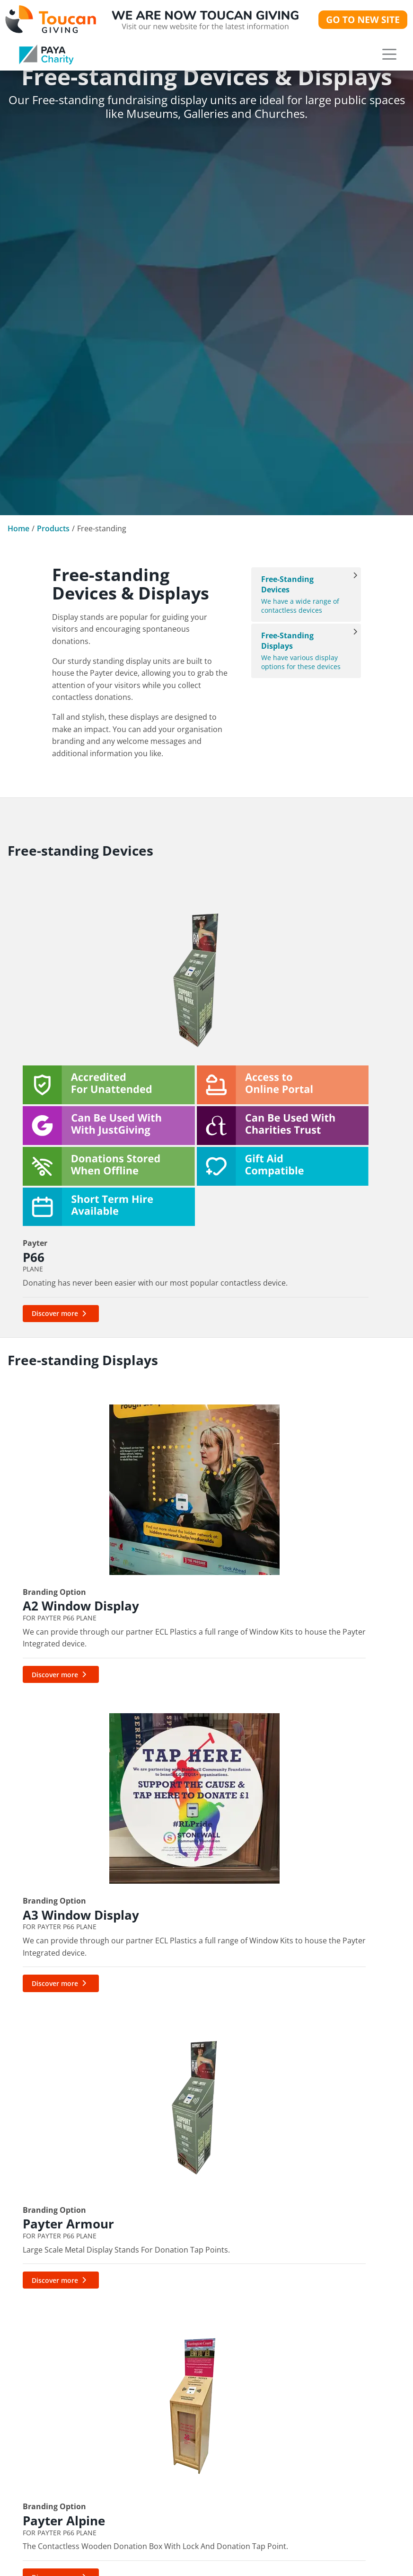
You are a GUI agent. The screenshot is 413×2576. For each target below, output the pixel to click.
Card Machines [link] (312, 2303)
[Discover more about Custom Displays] (168, 1751)
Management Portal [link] (186, 2252)
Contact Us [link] (34, 2406)
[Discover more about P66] (61, 1160)
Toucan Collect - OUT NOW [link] (334, 2371)
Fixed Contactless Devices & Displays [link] (334, 2235)
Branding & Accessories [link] (329, 2354)
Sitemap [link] (28, 2507)
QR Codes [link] (167, 2303)
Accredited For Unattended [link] (334, 2320)
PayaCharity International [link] (197, 2320)
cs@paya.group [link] (139, 2028)
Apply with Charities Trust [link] (198, 2337)
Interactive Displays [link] (321, 2286)
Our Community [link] (44, 2355)
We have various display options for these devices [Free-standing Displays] (301, 650)
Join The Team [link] (40, 2423)
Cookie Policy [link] (39, 2490)
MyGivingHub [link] (174, 2286)
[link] (46, 54)
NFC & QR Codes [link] (315, 2337)
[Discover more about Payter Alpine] (61, 1751)
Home (18, 528)
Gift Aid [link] (162, 2269)
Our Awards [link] (35, 2389)
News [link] (23, 2372)
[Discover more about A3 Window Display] (168, 1487)
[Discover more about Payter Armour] (275, 1487)
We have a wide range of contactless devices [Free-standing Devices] (301, 594)
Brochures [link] (168, 2562)
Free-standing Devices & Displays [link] (334, 2269)
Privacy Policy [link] (39, 2472)
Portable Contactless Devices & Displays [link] (334, 2252)
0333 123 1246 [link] (36, 2247)
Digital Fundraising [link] (185, 2235)
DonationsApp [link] (176, 2388)
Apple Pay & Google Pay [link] (195, 2354)
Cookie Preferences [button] (50, 2522)
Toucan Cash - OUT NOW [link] (332, 2388)
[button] (389, 54)
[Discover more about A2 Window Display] (61, 1487)
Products (53, 528)
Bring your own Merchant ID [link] (199, 2371)
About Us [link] (30, 2337)
